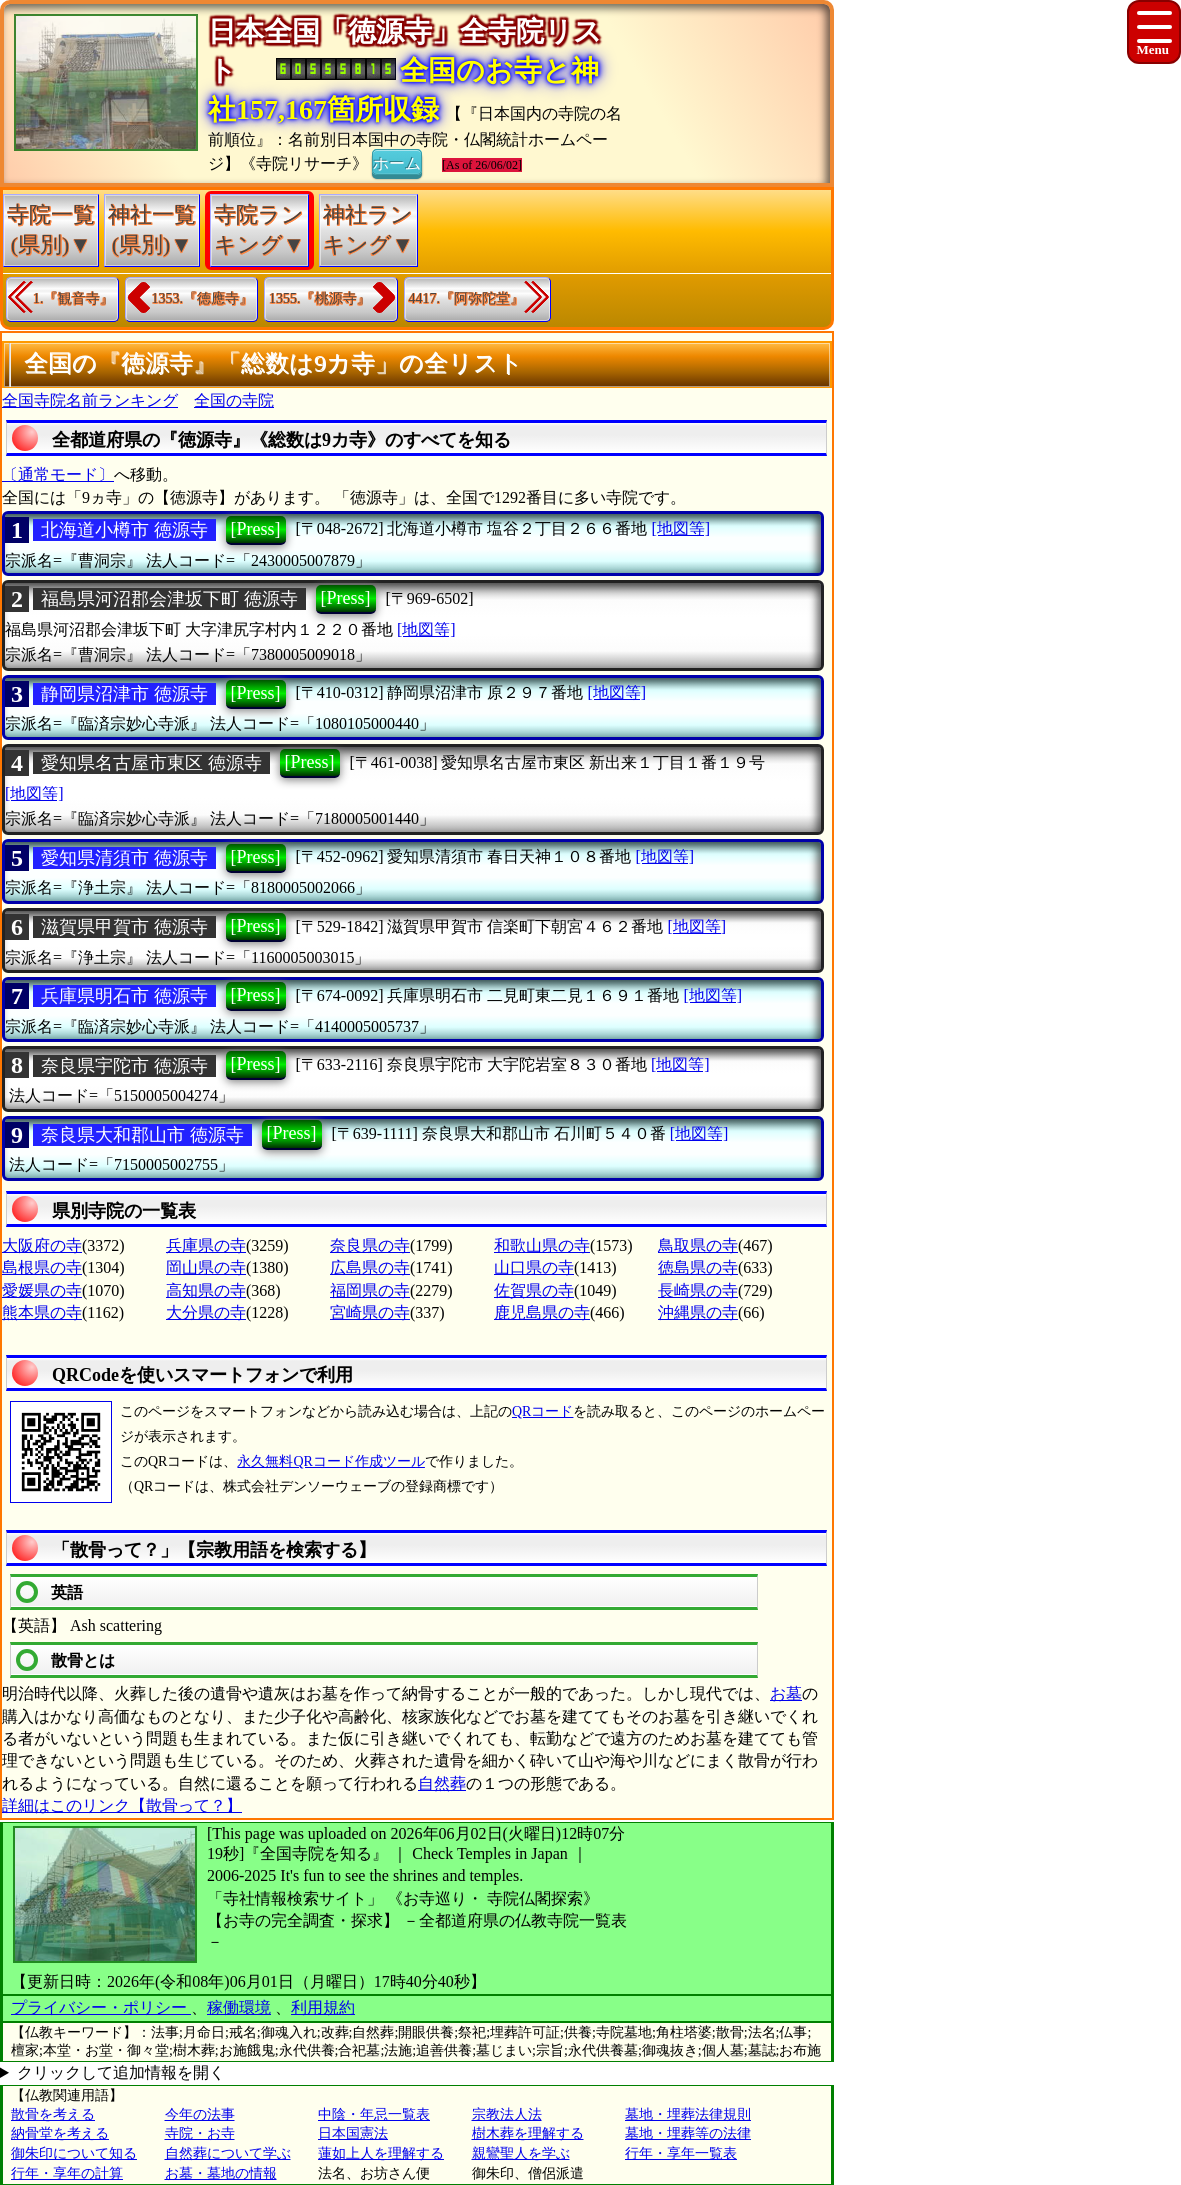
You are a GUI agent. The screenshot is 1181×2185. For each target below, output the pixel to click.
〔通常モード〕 (58, 474)
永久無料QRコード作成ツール (330, 1461)
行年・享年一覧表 (681, 2153)
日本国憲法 (353, 2133)
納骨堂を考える (60, 2133)
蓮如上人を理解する (381, 2153)
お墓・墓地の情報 (221, 2173)
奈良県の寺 (370, 1245)
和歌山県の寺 (542, 1245)
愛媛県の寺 (42, 1290)
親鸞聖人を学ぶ (521, 2153)
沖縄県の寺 (698, 1312)
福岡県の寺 (370, 1290)
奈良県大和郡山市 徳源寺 (142, 1135)
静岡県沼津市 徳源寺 (124, 694)
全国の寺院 (234, 400)
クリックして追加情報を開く (121, 2072)
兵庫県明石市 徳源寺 (124, 996)
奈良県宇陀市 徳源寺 (124, 1066)
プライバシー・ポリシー (101, 2007)
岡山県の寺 (206, 1267)
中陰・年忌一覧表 (374, 2114)
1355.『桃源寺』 (320, 298)
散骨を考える (53, 2114)
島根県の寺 (42, 1267)
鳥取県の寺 (698, 1245)
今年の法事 (200, 2114)
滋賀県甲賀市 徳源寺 (124, 927)
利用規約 (323, 2007)
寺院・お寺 (200, 2133)
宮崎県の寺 (370, 1312)
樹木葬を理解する (528, 2133)
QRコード (542, 1411)
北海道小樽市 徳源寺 (124, 530)
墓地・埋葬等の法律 (688, 2133)
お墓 (786, 1693)
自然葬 (442, 1783)
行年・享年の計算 (67, 2173)
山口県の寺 (534, 1267)
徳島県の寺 (698, 1267)
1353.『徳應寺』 (203, 298)
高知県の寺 (206, 1290)
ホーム (397, 162)
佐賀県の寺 (534, 1290)
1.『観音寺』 (73, 298)
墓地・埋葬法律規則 (688, 2114)
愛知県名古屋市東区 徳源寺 (151, 763)
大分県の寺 (206, 1312)
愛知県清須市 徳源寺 (124, 858)
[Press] (256, 529)
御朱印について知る (74, 2153)
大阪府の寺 (42, 1245)
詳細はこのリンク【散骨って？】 (122, 1805)
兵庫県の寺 (206, 1245)
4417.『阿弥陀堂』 (467, 298)
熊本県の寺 (42, 1312)
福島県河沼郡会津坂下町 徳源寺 (169, 599)
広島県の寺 (370, 1267)
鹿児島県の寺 (542, 1312)
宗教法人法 (507, 2114)
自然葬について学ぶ (228, 2153)
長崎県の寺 (698, 1290)
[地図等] (680, 528)
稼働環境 (239, 2007)
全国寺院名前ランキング (90, 400)
